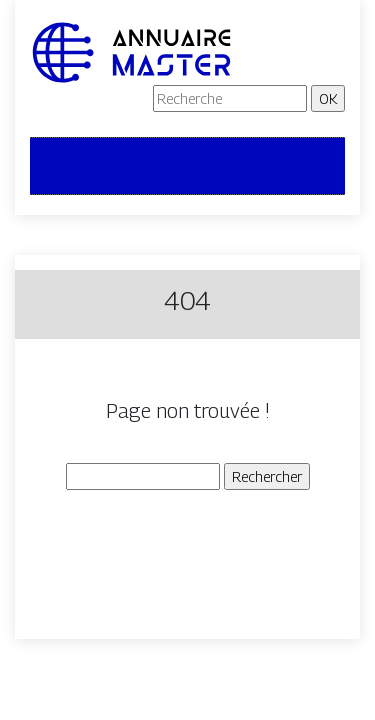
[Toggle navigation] (58, 166)
